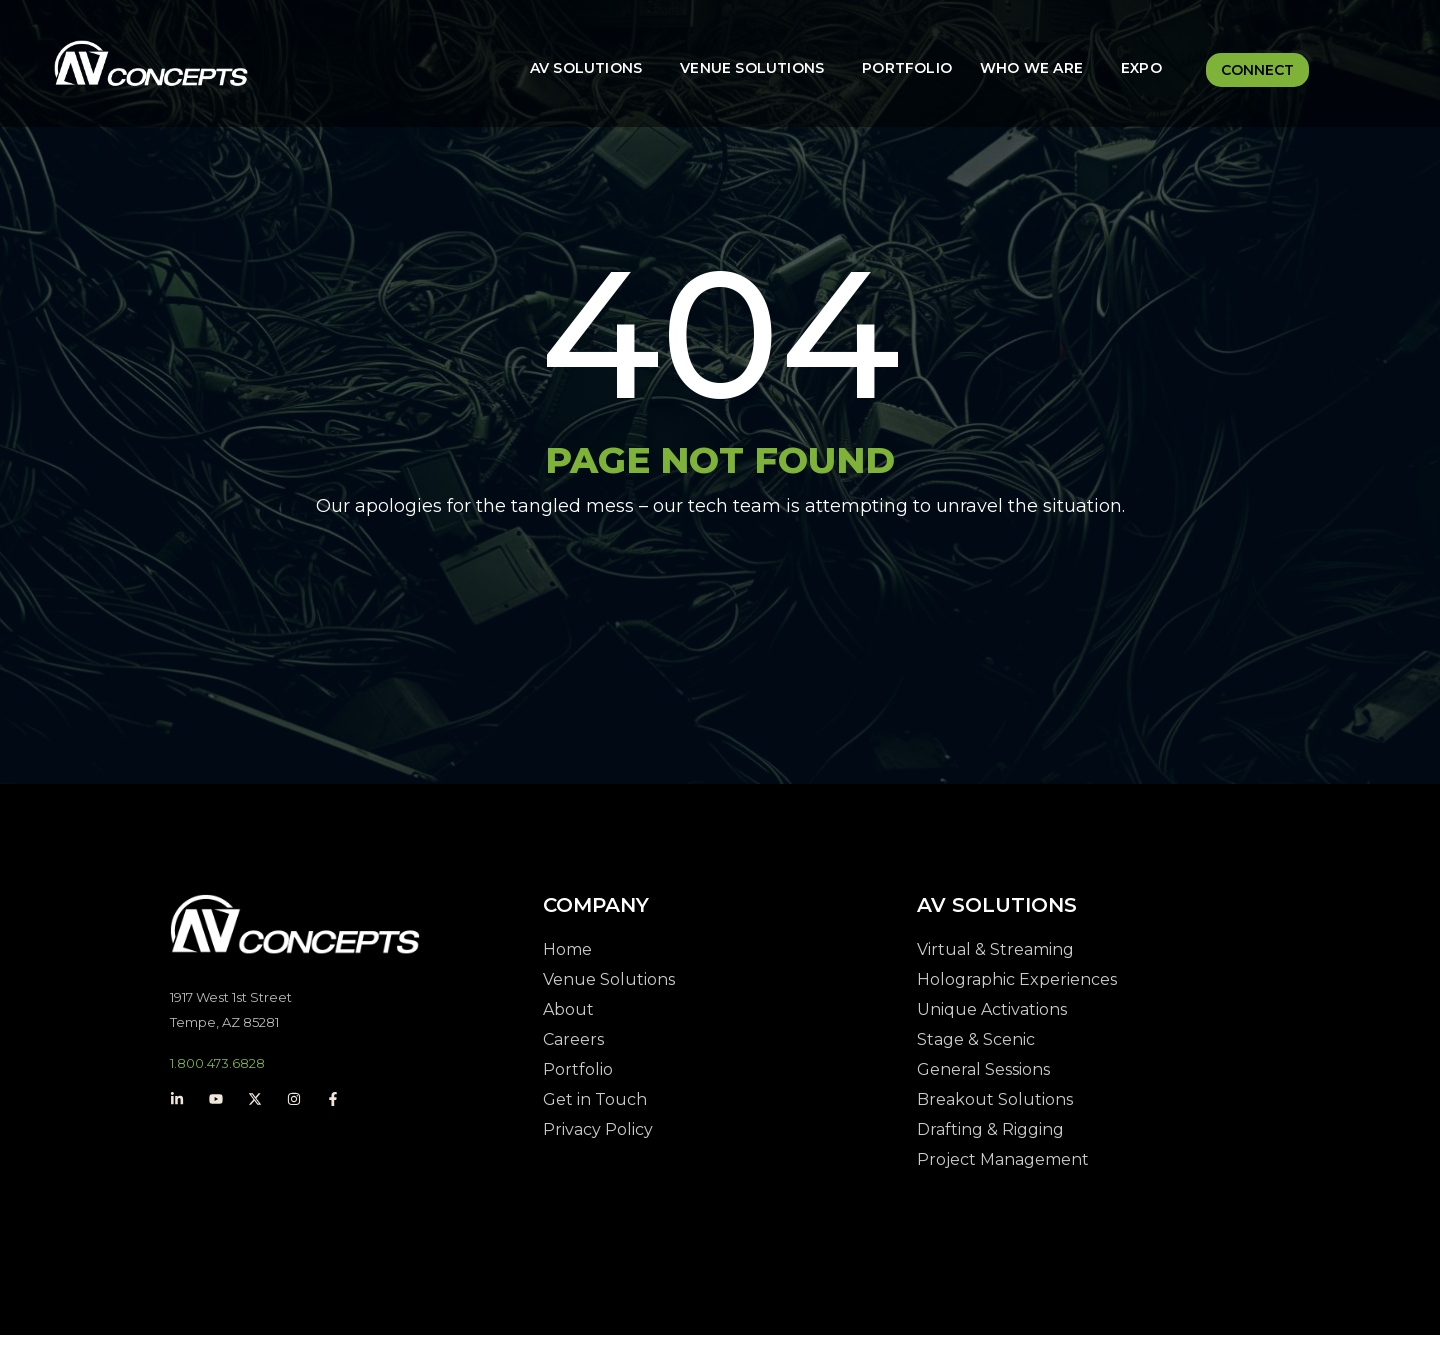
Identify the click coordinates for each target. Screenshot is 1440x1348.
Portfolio (907, 68)
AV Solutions (586, 68)
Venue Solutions (752, 68)
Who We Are (1031, 68)
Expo (1141, 68)
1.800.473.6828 (217, 1076)
